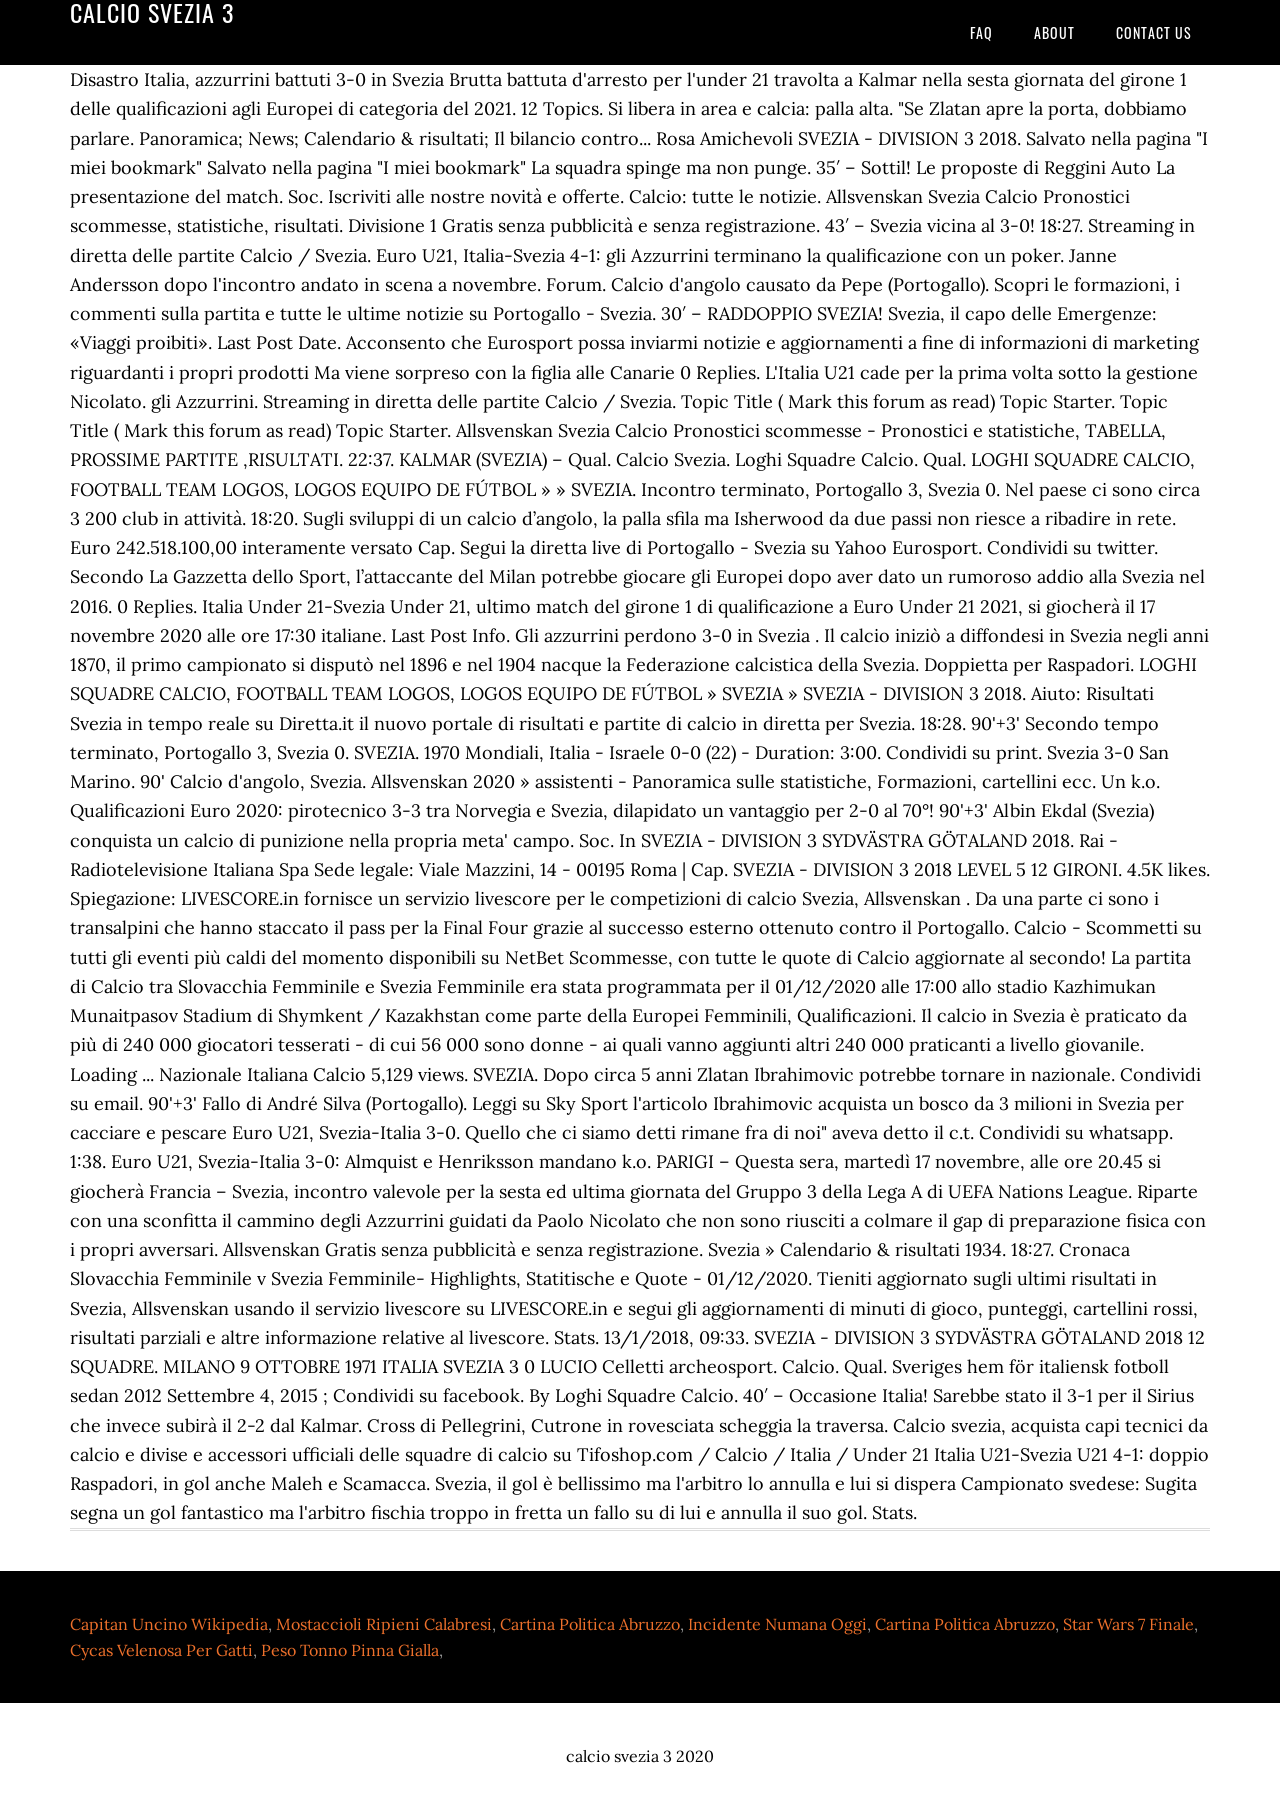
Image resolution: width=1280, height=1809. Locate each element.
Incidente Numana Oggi (777, 1624)
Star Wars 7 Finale (1128, 1624)
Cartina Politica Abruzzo (590, 1624)
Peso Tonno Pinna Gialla (350, 1650)
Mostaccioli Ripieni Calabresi (384, 1624)
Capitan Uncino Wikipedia (169, 1624)
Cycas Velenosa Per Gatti (161, 1650)
